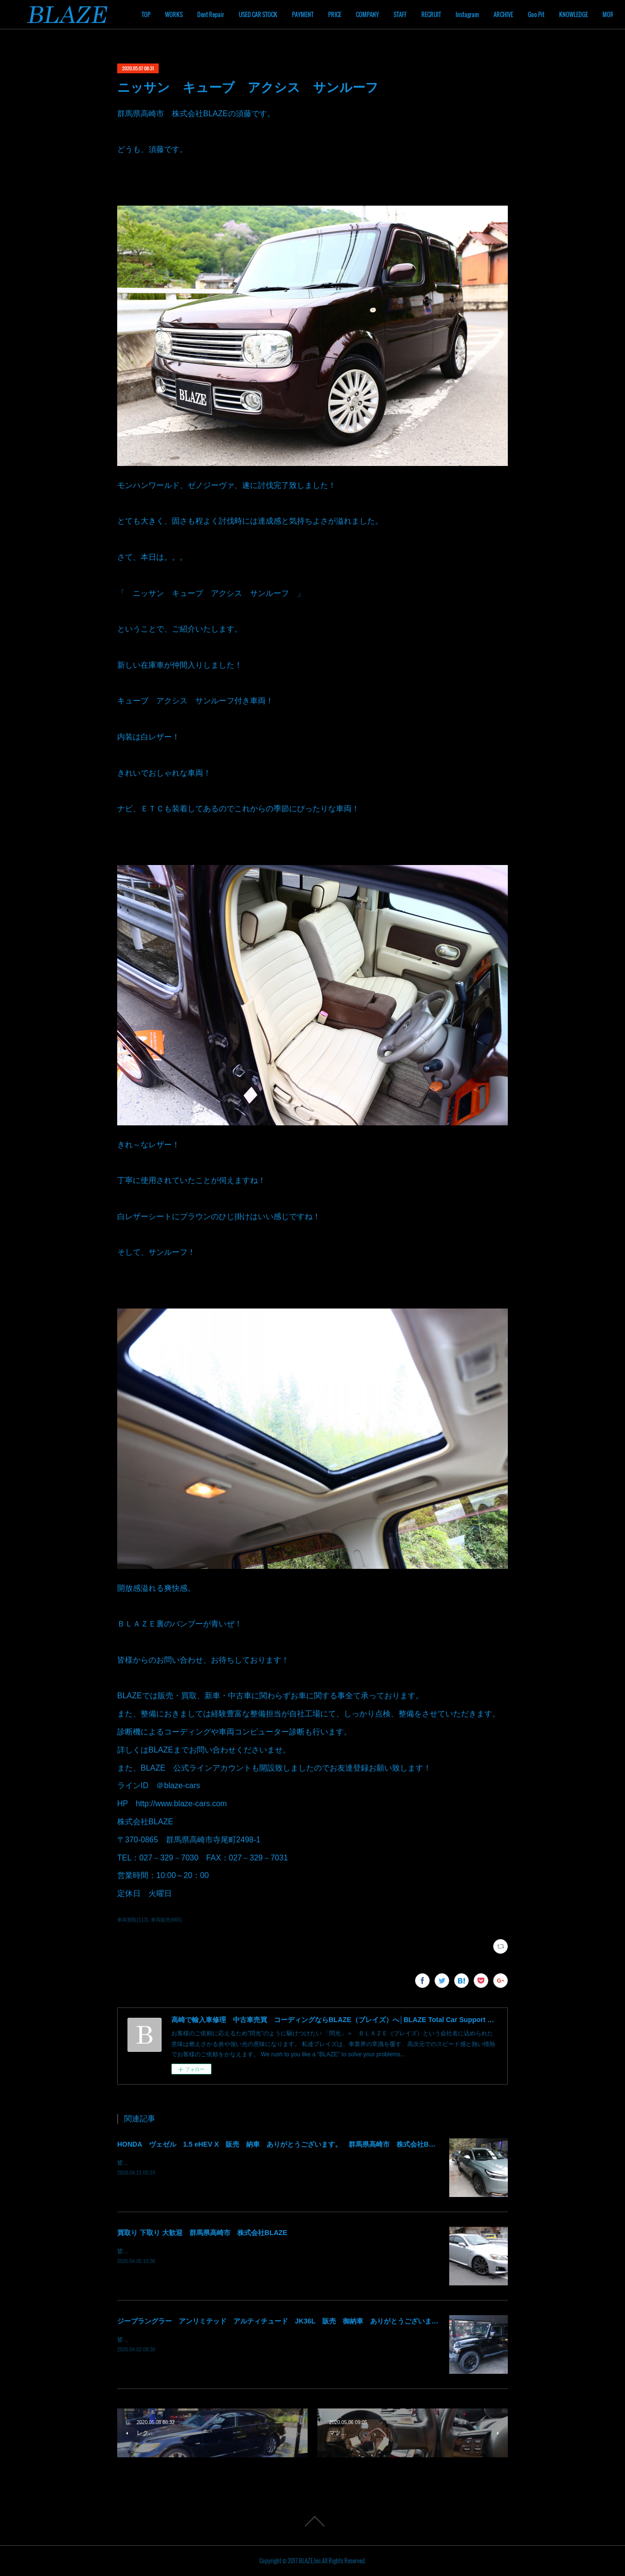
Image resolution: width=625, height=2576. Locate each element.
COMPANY (422, 14)
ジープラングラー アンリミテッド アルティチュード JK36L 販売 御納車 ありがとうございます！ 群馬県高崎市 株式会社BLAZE (333, 2321)
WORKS (229, 14)
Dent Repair (265, 14)
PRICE (389, 14)
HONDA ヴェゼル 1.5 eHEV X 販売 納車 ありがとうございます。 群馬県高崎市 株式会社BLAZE (282, 2144)
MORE (590, 14)
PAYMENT (358, 14)
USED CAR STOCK (313, 14)
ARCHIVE (558, 14)
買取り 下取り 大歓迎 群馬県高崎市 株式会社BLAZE (202, 2233)
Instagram (522, 14)
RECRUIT (486, 14)
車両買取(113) (132, 1919)
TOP (201, 14)
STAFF (455, 14)
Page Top (312, 2521)
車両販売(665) (166, 1919)
